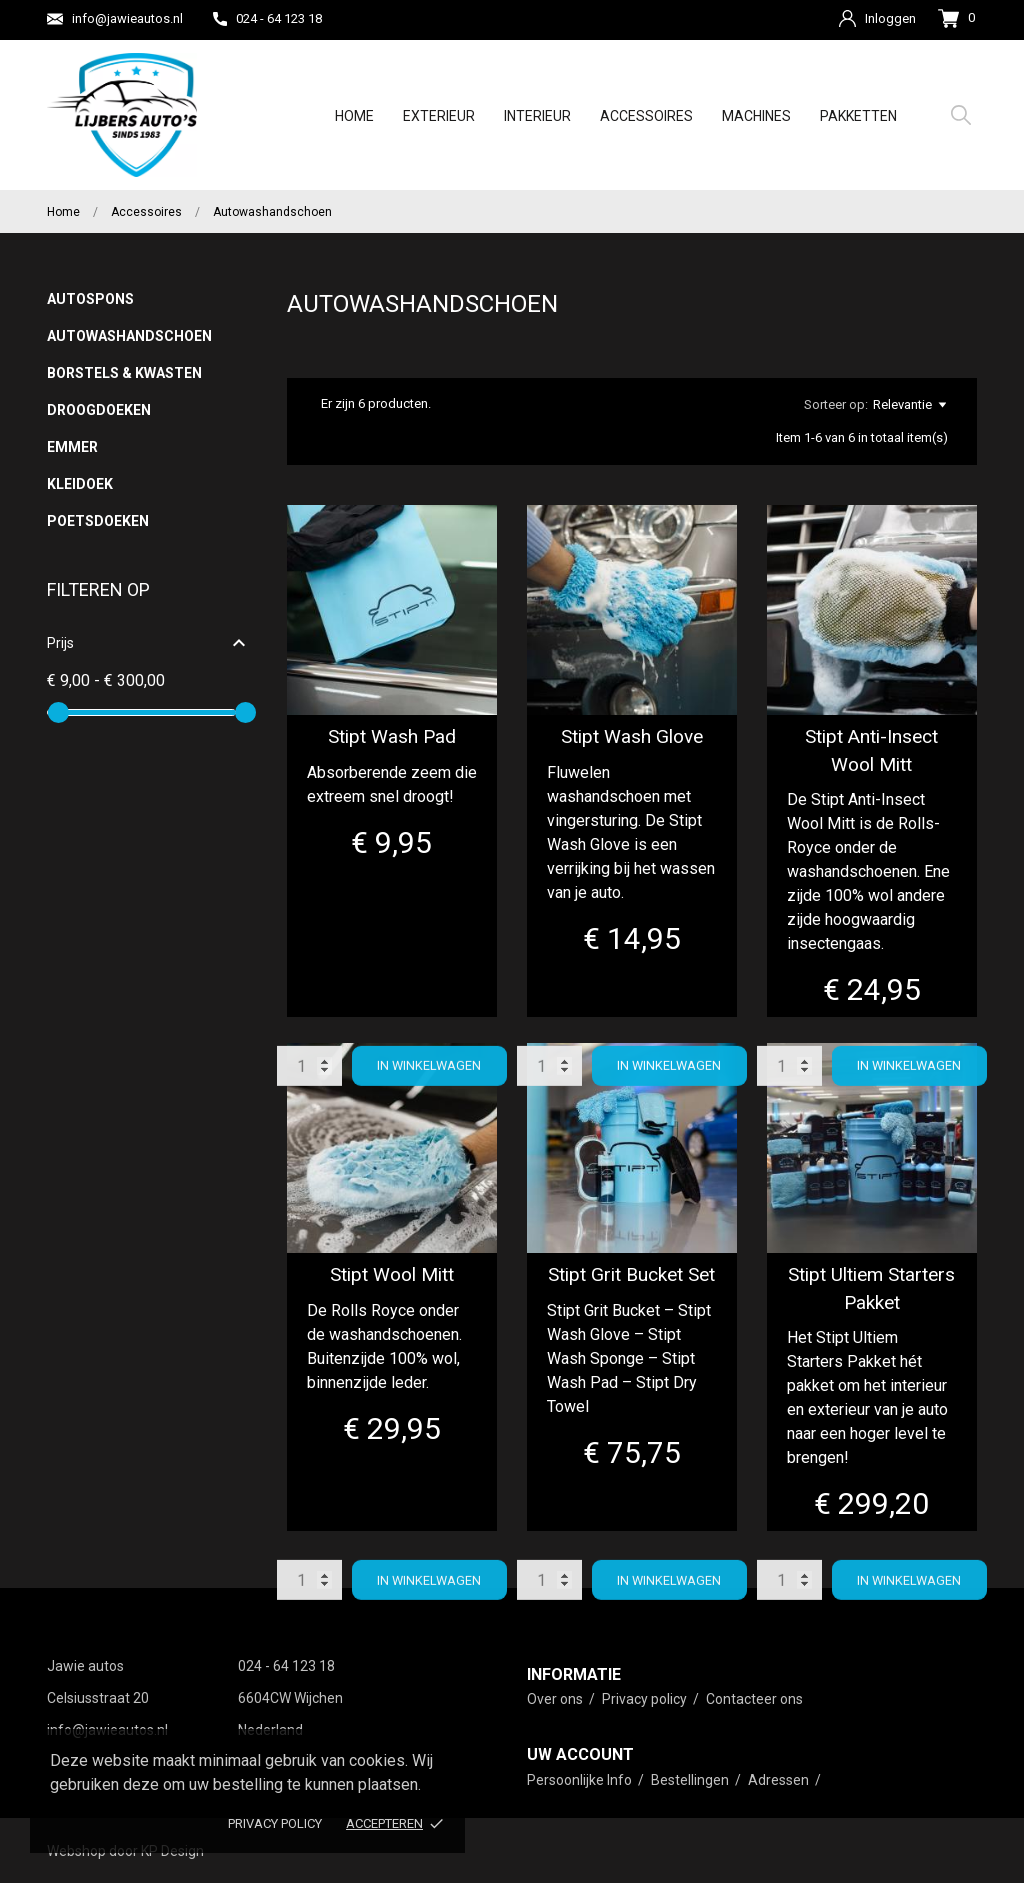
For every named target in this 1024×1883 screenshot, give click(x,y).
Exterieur (439, 116)
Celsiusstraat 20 (98, 1698)
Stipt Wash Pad (392, 736)
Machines (756, 116)
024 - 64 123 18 (267, 18)
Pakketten (858, 116)
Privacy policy (275, 1823)
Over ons (556, 1699)
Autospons (90, 299)
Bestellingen (691, 1780)
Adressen (780, 1780)
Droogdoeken (99, 410)
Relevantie (909, 405)
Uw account (580, 1754)
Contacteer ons (754, 1699)
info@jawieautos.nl (115, 19)
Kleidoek (80, 484)
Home (354, 116)
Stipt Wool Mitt (392, 1274)
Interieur (537, 116)
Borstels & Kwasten (124, 373)
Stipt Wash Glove (632, 736)
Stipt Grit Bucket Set (631, 1274)
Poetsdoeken (98, 521)
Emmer (72, 447)
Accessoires (646, 116)
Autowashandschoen (127, 336)
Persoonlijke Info (581, 1780)
